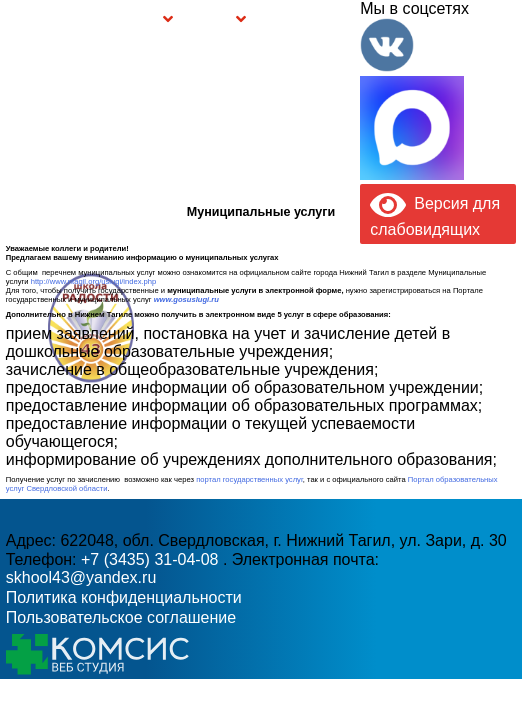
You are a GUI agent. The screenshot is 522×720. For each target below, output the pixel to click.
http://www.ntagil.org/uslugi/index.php (94, 281)
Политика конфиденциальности (124, 597)
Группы (148, 22)
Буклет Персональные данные (283, 19)
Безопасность (209, 22)
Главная (37, 19)
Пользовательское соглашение (121, 617)
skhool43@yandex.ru (373, 348)
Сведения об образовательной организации (93, 19)
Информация (11, 17)
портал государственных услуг (249, 479)
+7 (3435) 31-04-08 (152, 559)
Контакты (338, 19)
